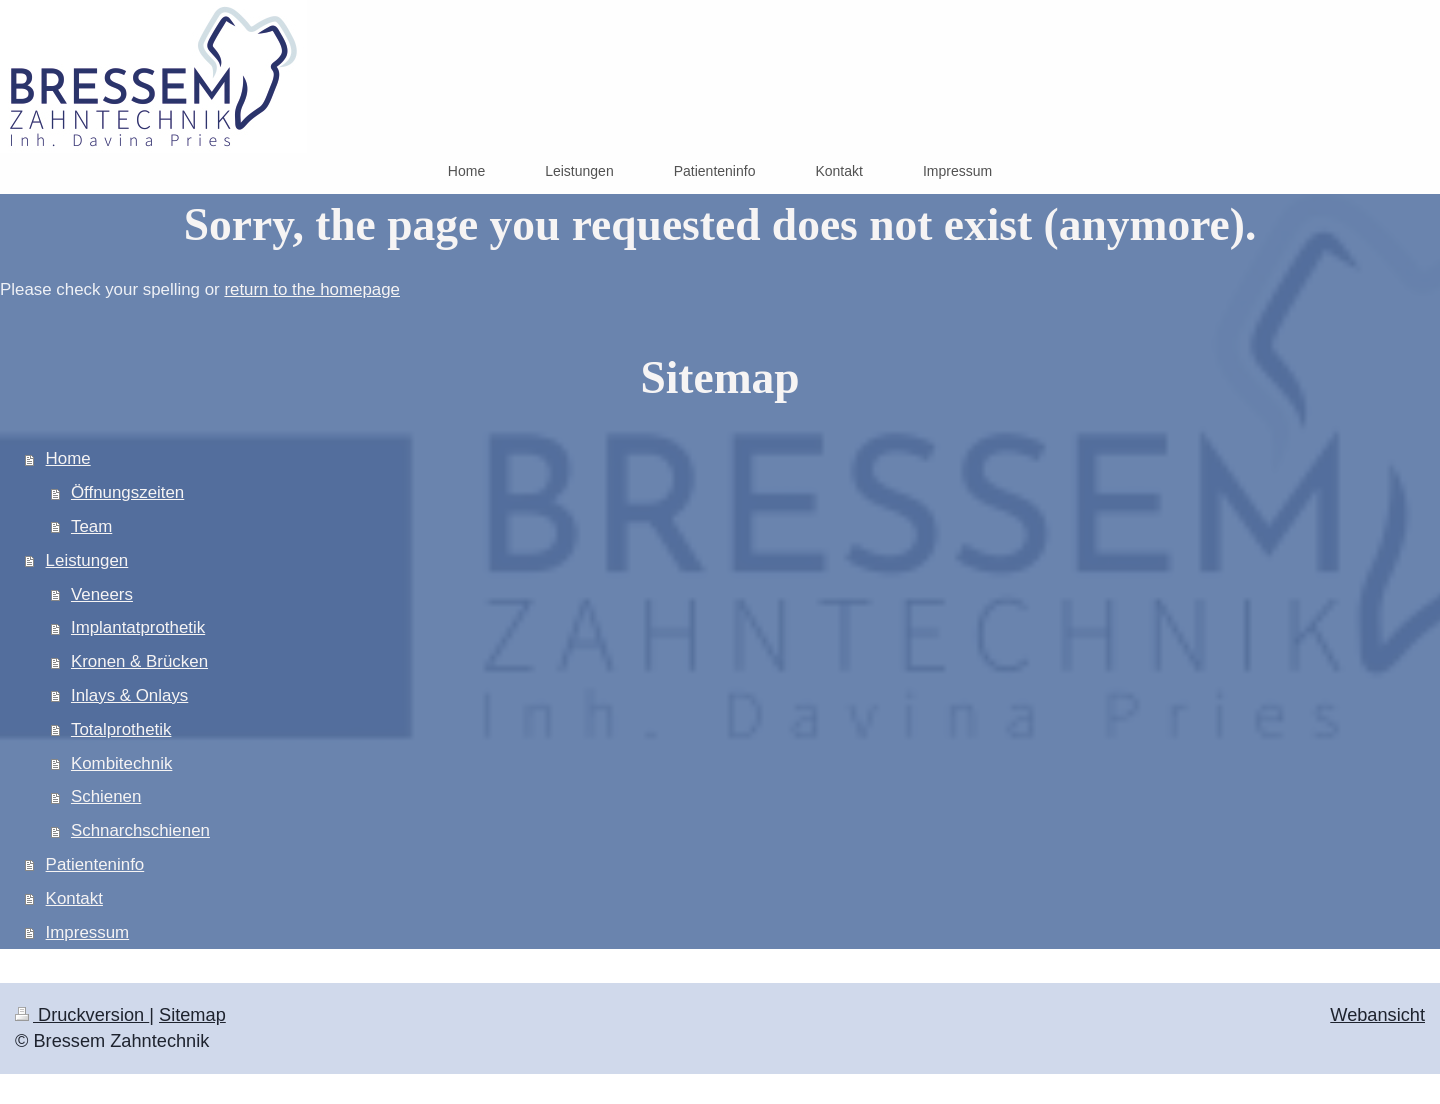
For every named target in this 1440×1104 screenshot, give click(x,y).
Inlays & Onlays (129, 695)
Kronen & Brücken (139, 661)
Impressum (88, 932)
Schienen (106, 796)
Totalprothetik (121, 729)
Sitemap (192, 1015)
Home (68, 458)
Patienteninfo (95, 864)
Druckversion (82, 1015)
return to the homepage (312, 289)
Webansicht (1377, 1015)
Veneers (102, 594)
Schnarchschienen (140, 830)
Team (91, 526)
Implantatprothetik (138, 627)
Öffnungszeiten (127, 492)
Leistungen (87, 560)
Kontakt (74, 898)
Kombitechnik (121, 763)
